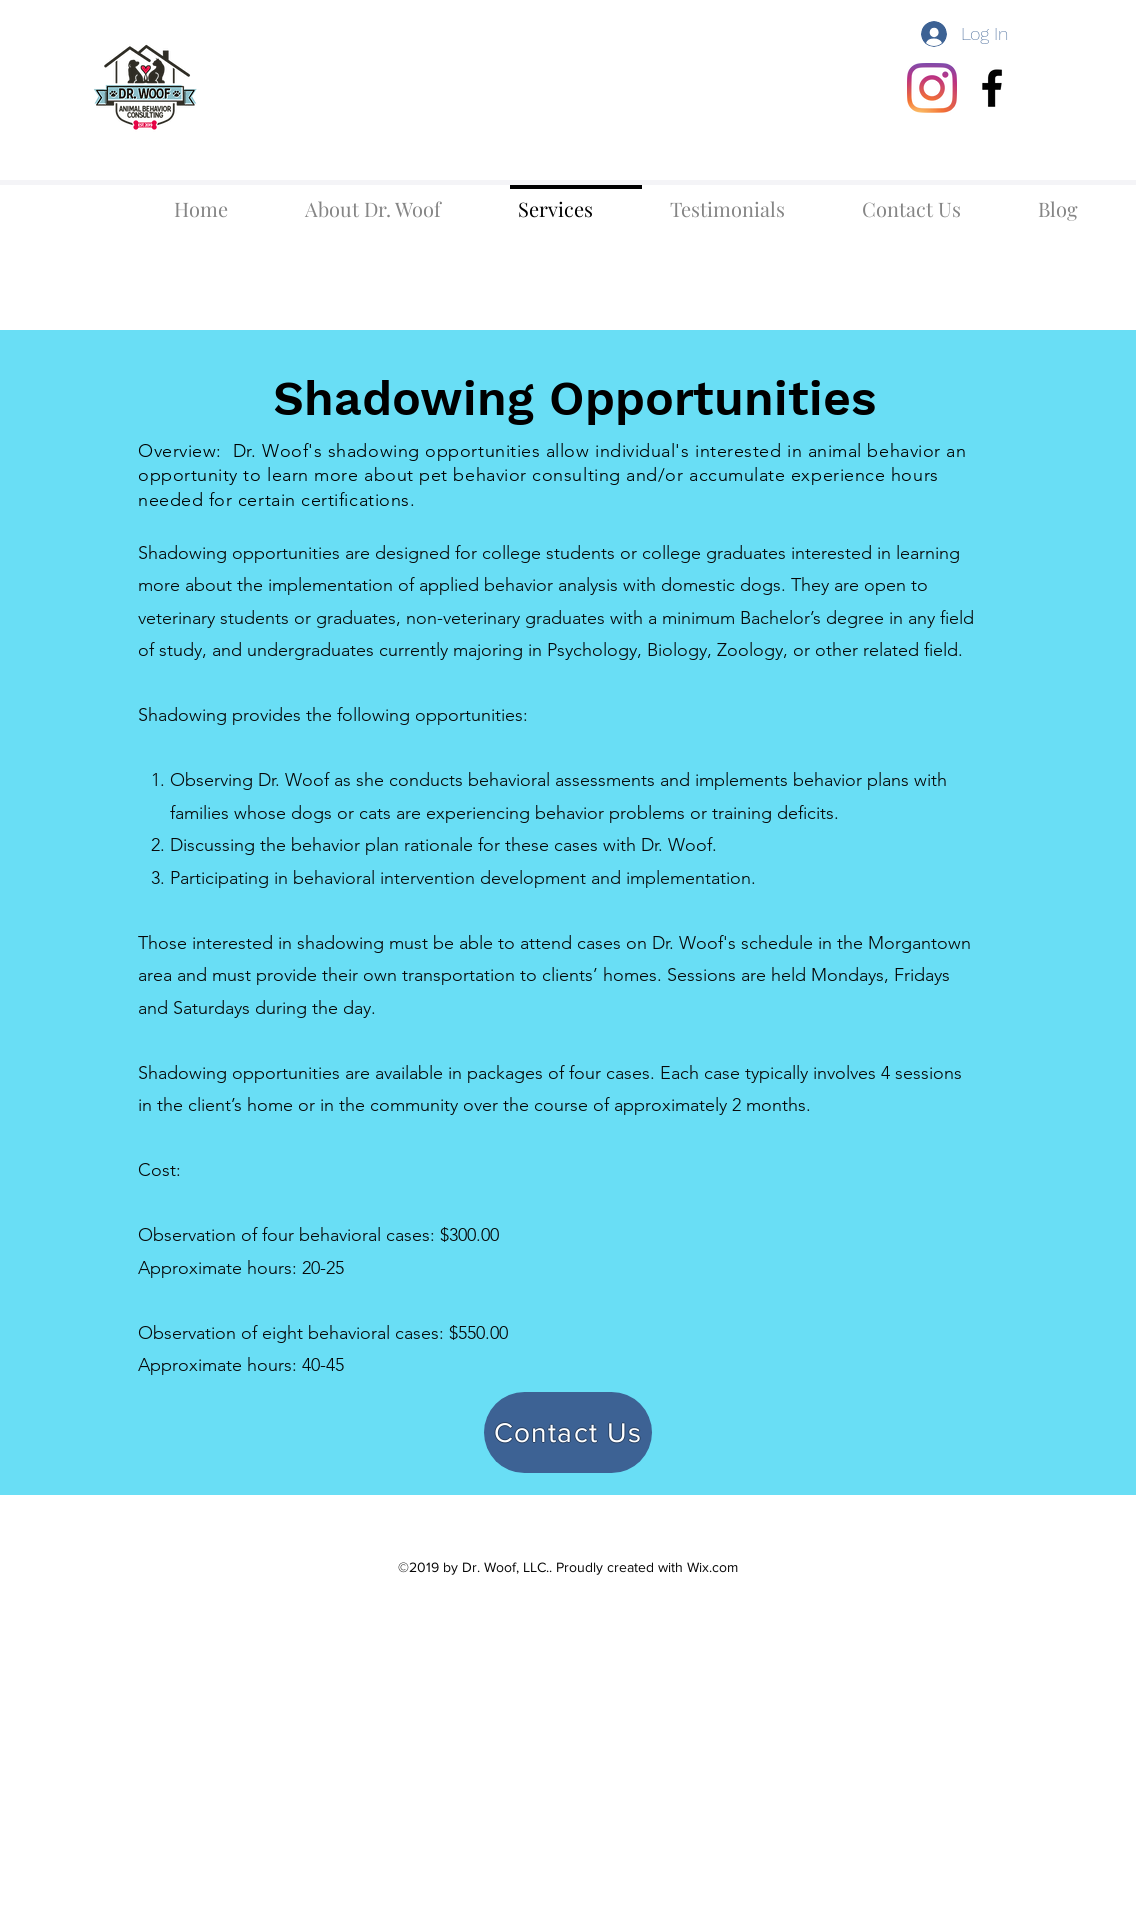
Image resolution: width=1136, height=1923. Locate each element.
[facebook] (992, 88)
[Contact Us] (568, 1432)
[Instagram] (932, 88)
